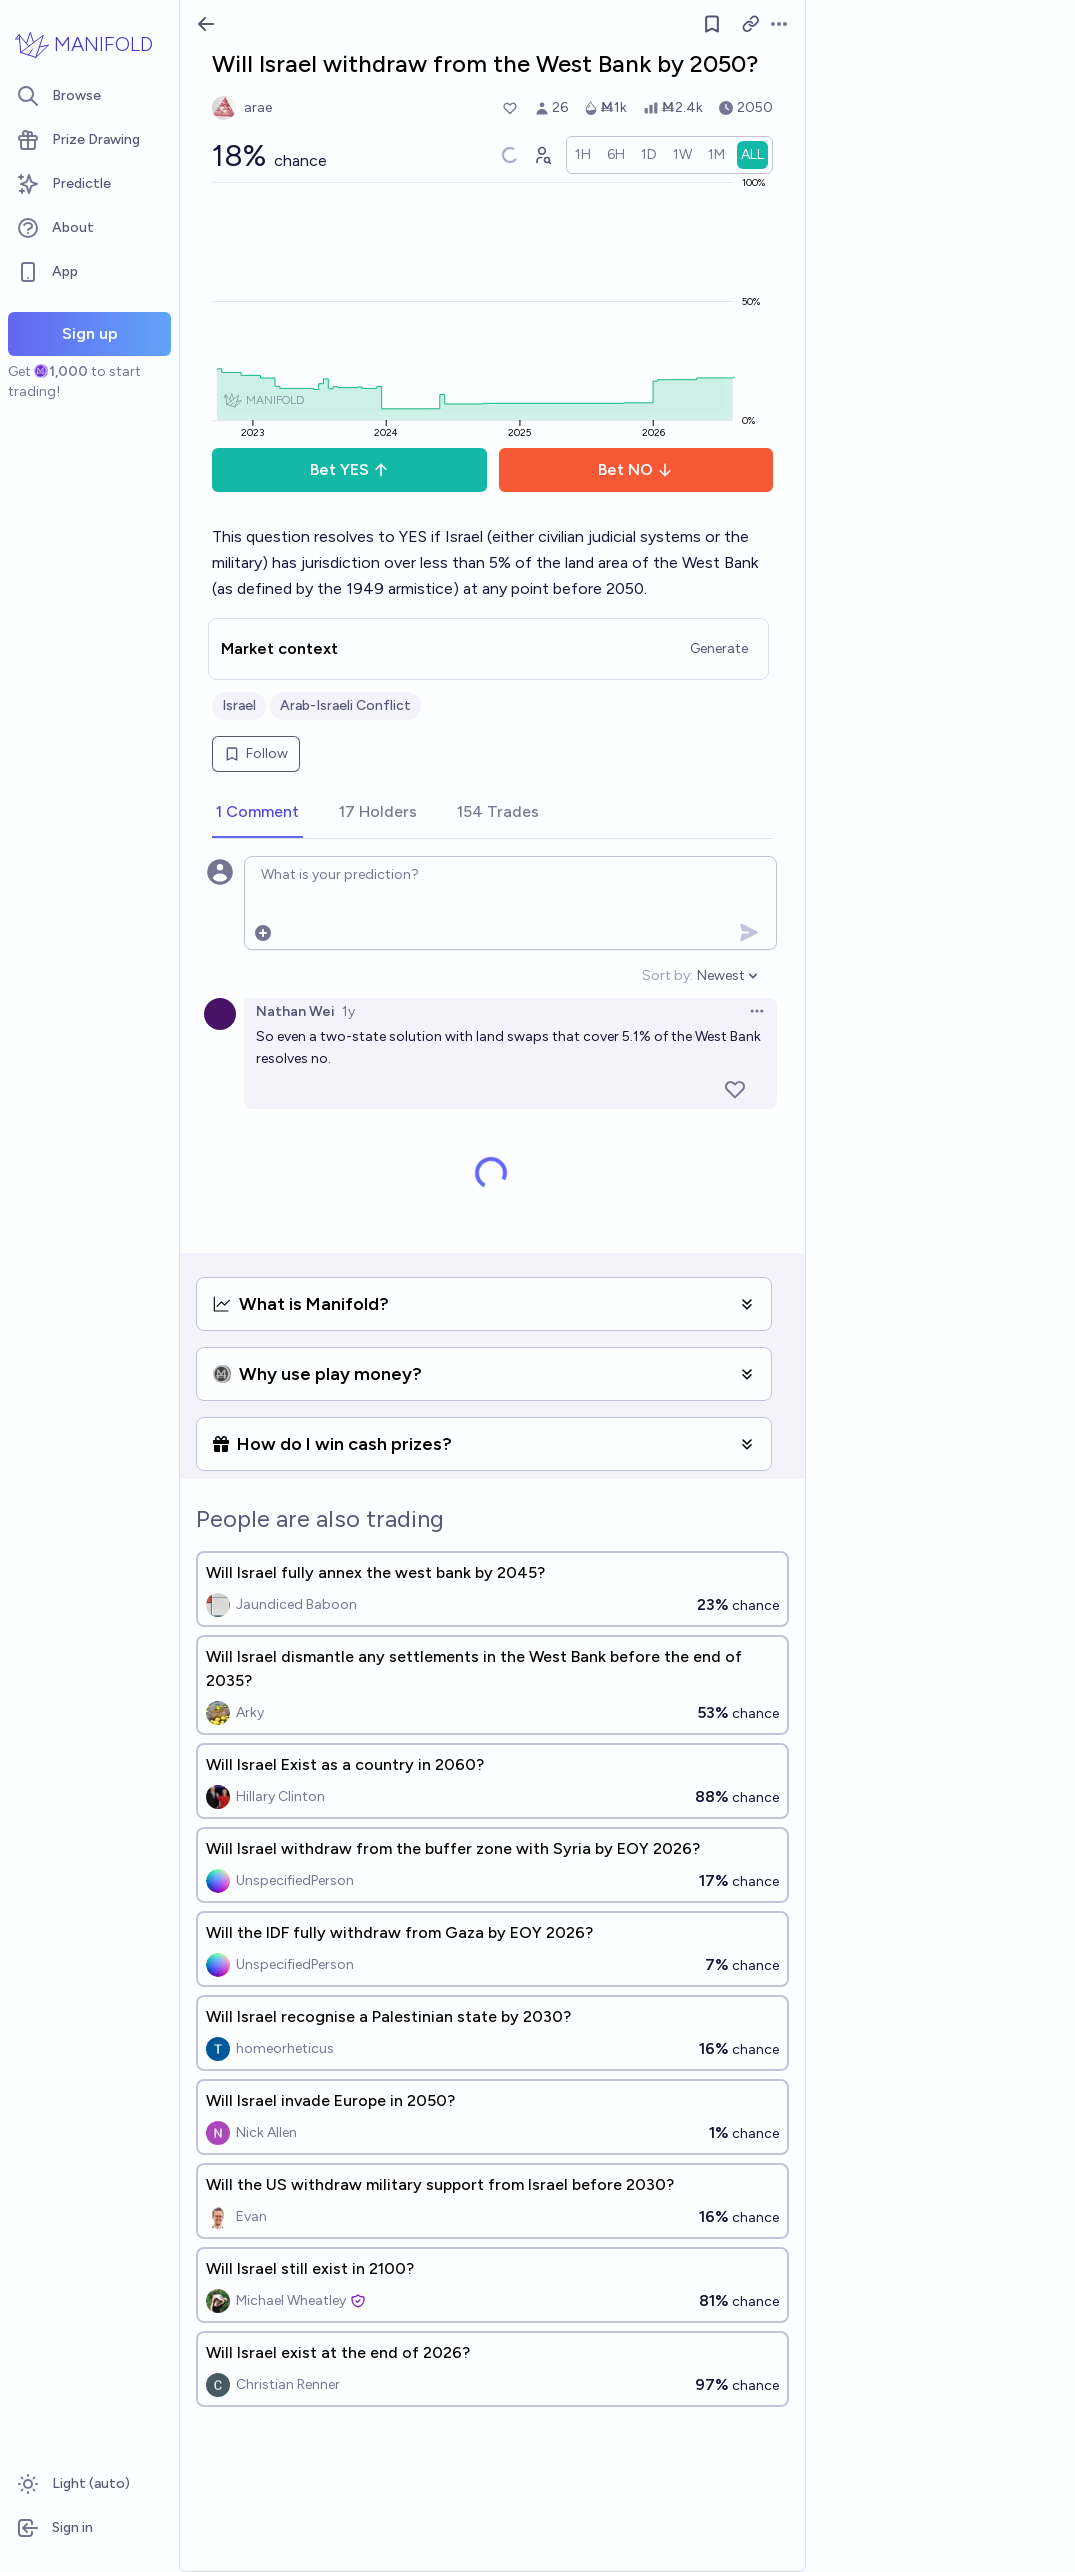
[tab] (257, 813)
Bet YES (349, 469)
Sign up (90, 333)
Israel (239, 705)
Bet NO (635, 469)
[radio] (583, 155)
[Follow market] (712, 24)
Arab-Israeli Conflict (345, 705)
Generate (719, 648)
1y (348, 1011)
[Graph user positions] (542, 155)
